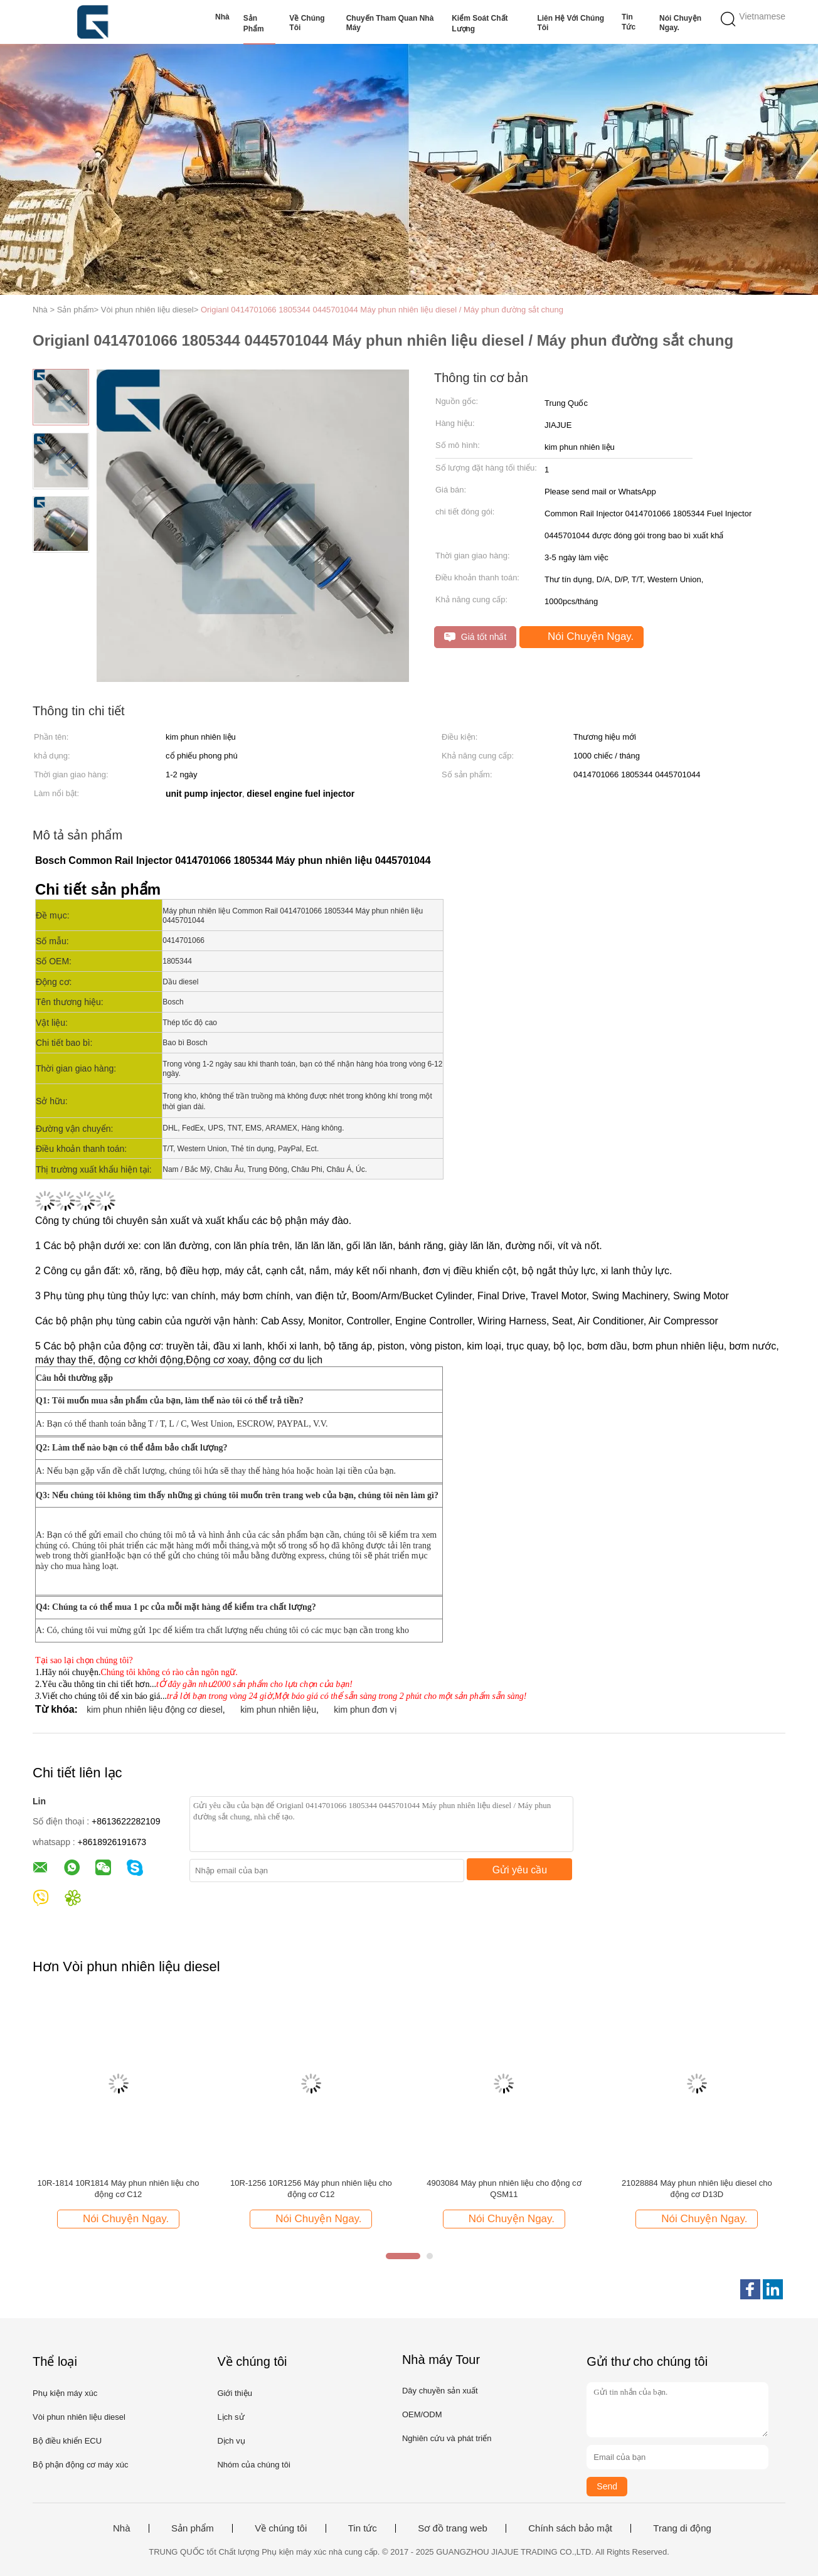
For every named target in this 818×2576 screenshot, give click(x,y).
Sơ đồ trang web (452, 2528)
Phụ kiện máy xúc (65, 2393)
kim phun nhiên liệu (278, 1710)
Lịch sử (230, 2417)
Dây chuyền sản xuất (440, 2390)
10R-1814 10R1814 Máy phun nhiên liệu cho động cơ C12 (118, 2188)
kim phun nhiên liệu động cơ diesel (154, 1710)
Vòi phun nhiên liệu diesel (79, 2417)
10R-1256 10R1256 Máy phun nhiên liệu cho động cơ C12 (311, 2188)
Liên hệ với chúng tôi (570, 23)
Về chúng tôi (306, 23)
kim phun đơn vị (365, 1710)
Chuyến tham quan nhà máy (390, 23)
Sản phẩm (253, 23)
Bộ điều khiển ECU (67, 2441)
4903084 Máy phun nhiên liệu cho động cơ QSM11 (504, 2188)
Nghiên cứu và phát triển (446, 2438)
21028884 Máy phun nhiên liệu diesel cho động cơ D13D (697, 2188)
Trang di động (682, 2528)
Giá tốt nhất (475, 637)
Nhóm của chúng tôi (253, 2464)
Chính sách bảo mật (570, 2528)
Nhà (222, 17)
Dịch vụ (231, 2441)
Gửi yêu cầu (520, 1870)
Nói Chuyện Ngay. (680, 23)
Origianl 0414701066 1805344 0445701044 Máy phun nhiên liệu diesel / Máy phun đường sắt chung (382, 309)
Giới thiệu (234, 2393)
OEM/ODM (422, 2414)
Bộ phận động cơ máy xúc (80, 2464)
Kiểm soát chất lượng (479, 23)
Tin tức (628, 22)
